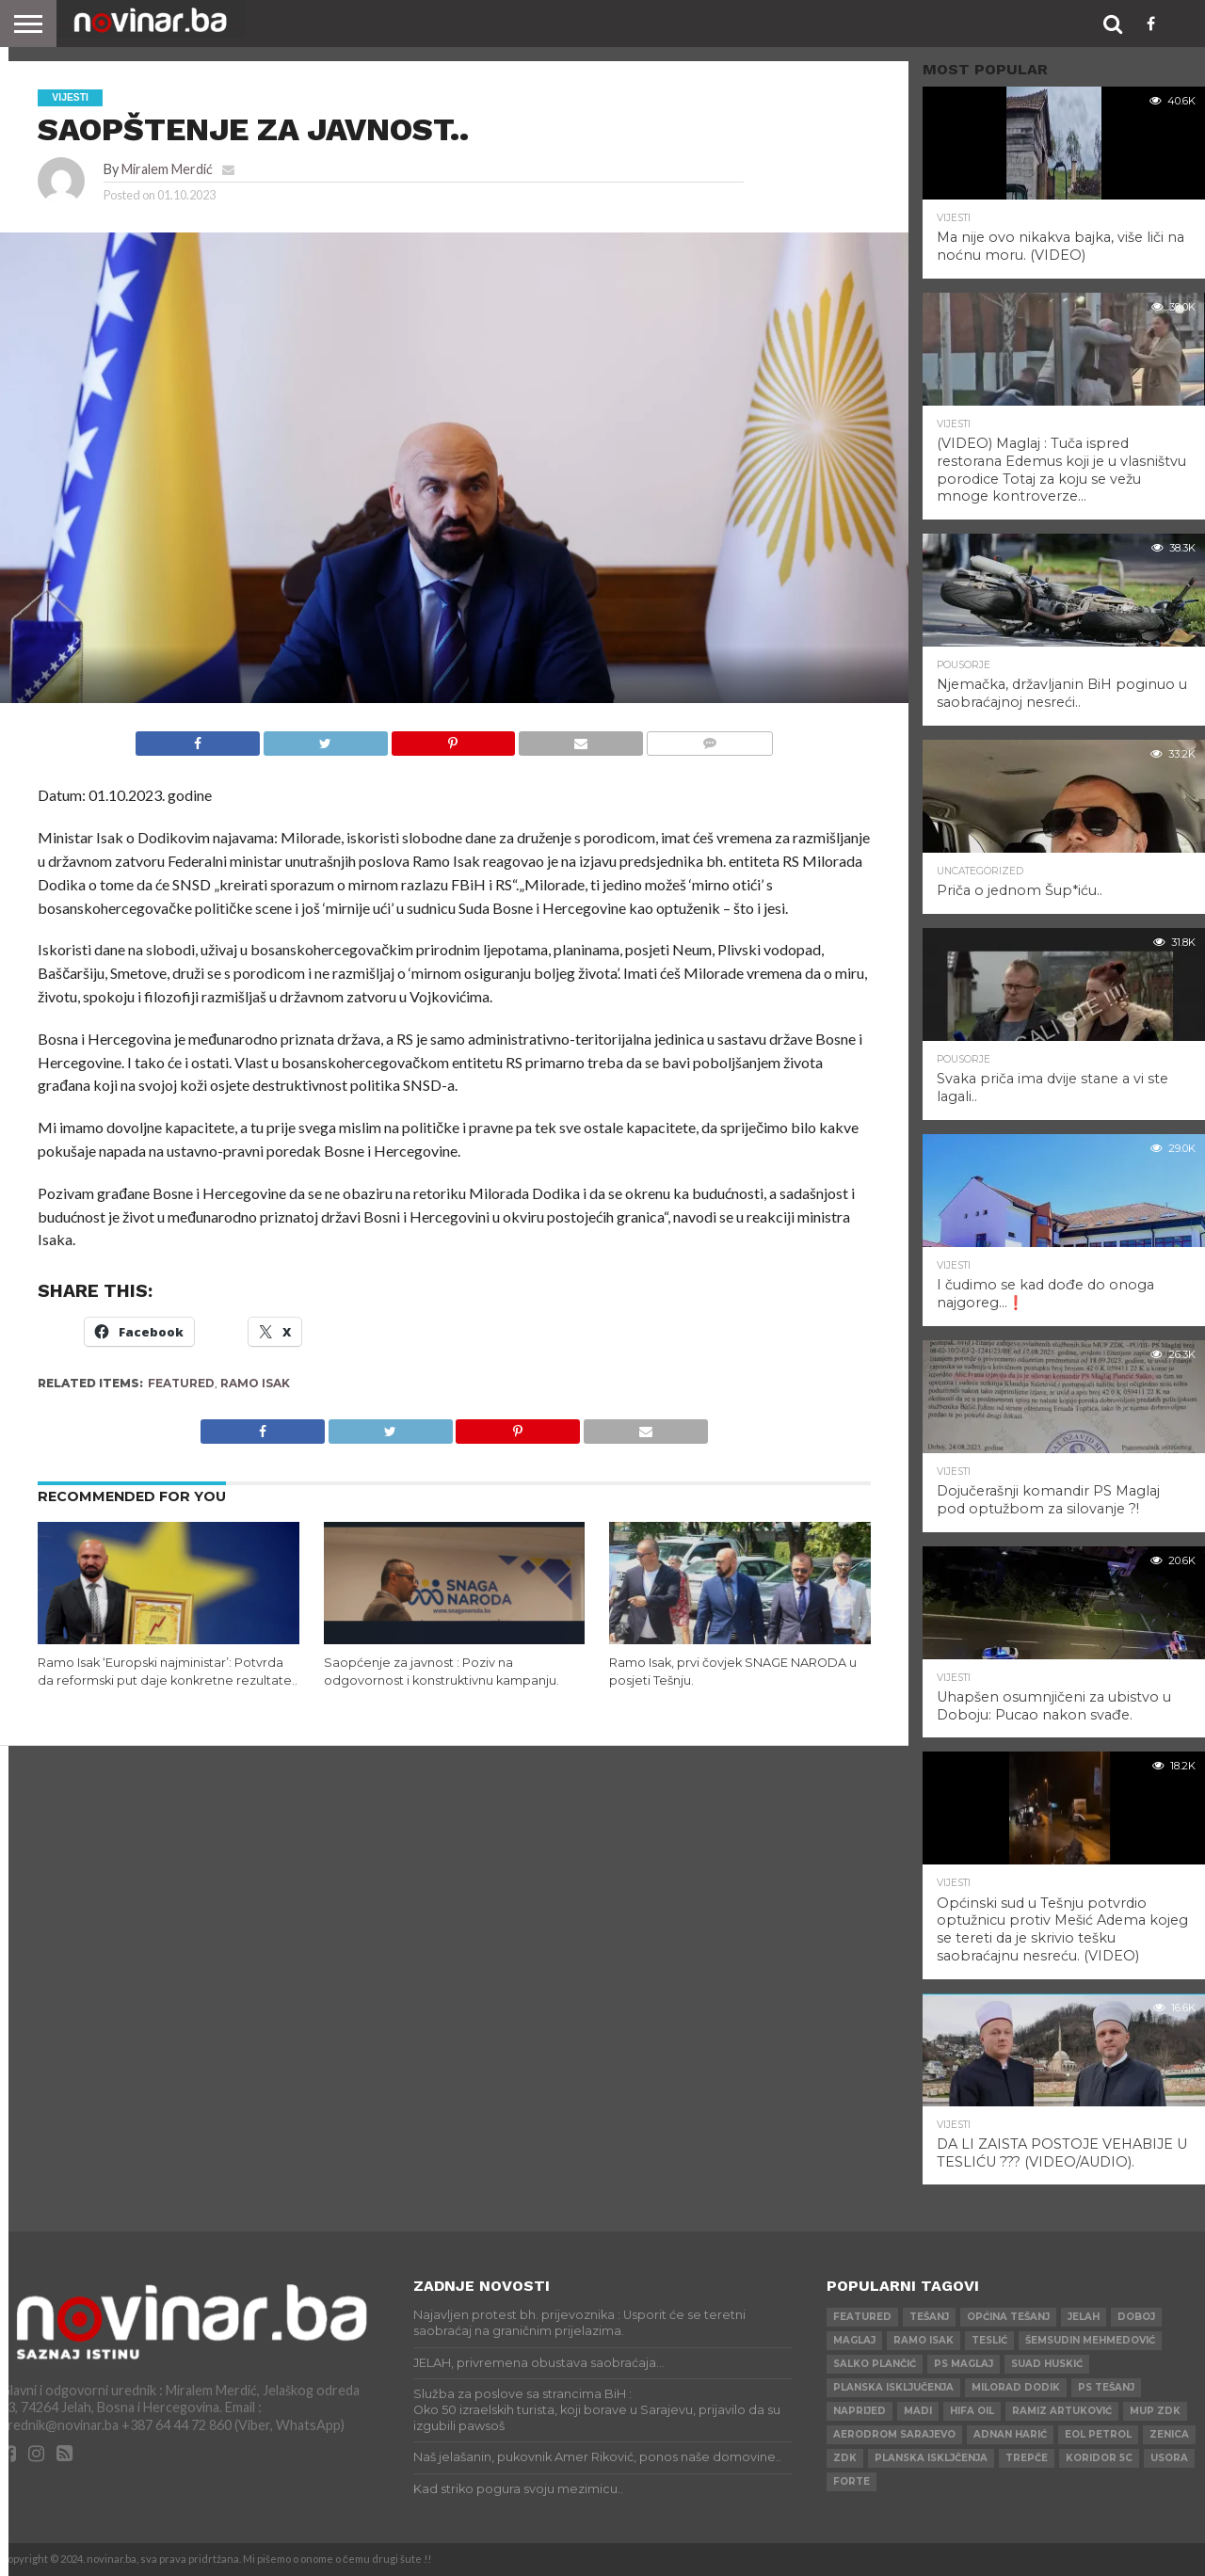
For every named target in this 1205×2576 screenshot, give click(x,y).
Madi (918, 2411)
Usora (1169, 2458)
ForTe (851, 2481)
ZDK (845, 2458)
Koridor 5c (1099, 2458)
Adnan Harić (1010, 2434)
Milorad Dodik (1016, 2387)
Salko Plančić (874, 2364)
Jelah (1084, 2317)
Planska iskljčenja (931, 2458)
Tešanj (929, 2317)
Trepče (1026, 2458)
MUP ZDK (1155, 2411)
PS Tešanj (1106, 2387)
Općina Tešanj (1008, 2317)
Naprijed (859, 2411)
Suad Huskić (1047, 2364)
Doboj (1136, 2317)
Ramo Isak (255, 1383)
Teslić (989, 2340)
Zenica (1169, 2434)
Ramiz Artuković (1062, 2411)
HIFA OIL (972, 2411)
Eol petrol (1098, 2434)
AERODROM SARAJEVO (894, 2434)
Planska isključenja (893, 2387)
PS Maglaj (963, 2364)
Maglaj (854, 2340)
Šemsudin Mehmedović (1090, 2340)
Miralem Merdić (167, 169)
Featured (181, 1383)
